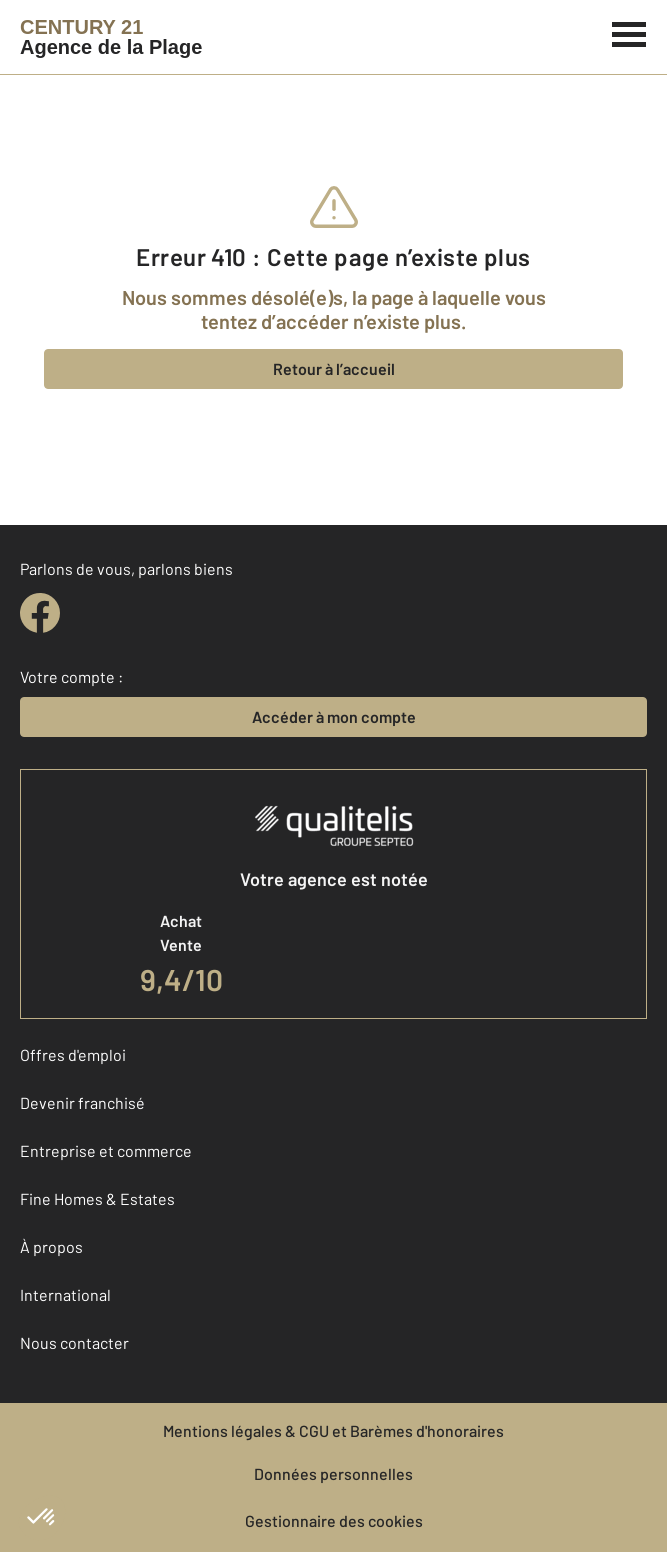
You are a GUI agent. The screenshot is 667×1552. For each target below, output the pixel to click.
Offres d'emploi (73, 1054)
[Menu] (629, 32)
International (65, 1294)
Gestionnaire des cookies (334, 1520)
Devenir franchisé (82, 1102)
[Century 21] (111, 37)
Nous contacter (74, 1342)
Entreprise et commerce (106, 1150)
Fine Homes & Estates (97, 1198)
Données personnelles (333, 1473)
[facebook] (40, 613)
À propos (51, 1246)
